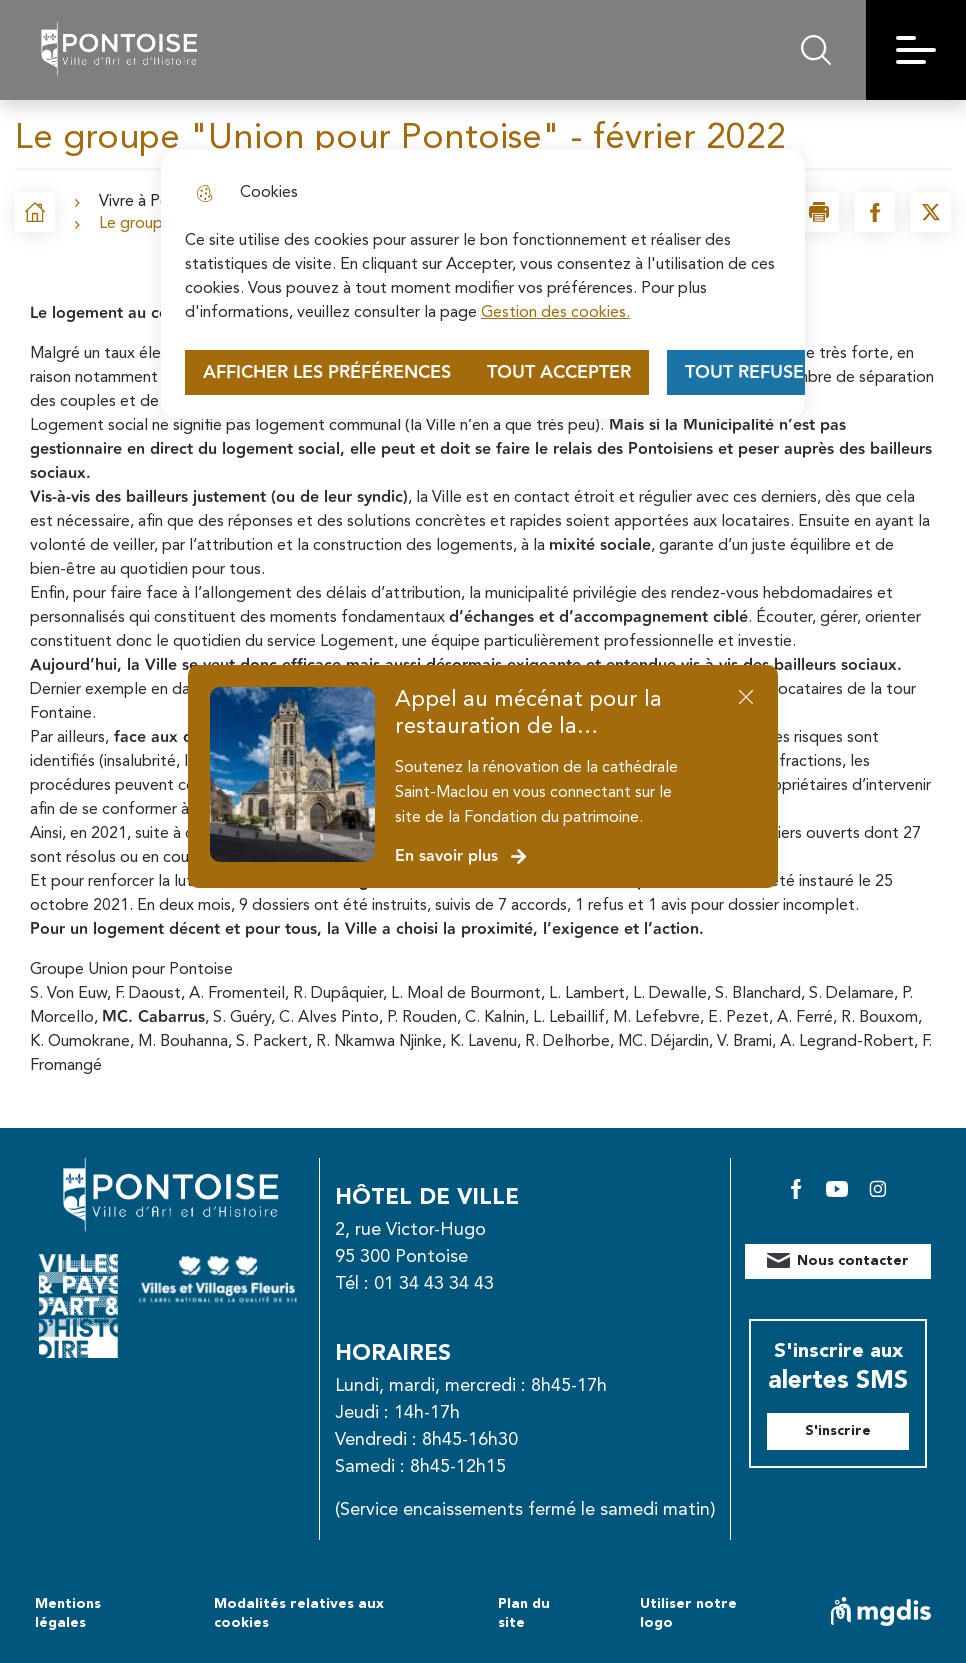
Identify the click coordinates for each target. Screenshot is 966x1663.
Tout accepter (559, 372)
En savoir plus (461, 856)
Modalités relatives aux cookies (299, 1613)
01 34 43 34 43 (434, 1284)
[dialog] (483, 284)
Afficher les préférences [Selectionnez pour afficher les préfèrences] (327, 372)
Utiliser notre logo (688, 1613)
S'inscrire (838, 1431)
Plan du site (524, 1613)
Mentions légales (68, 1613)
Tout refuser (750, 372)
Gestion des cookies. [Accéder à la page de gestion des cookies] (555, 313)
